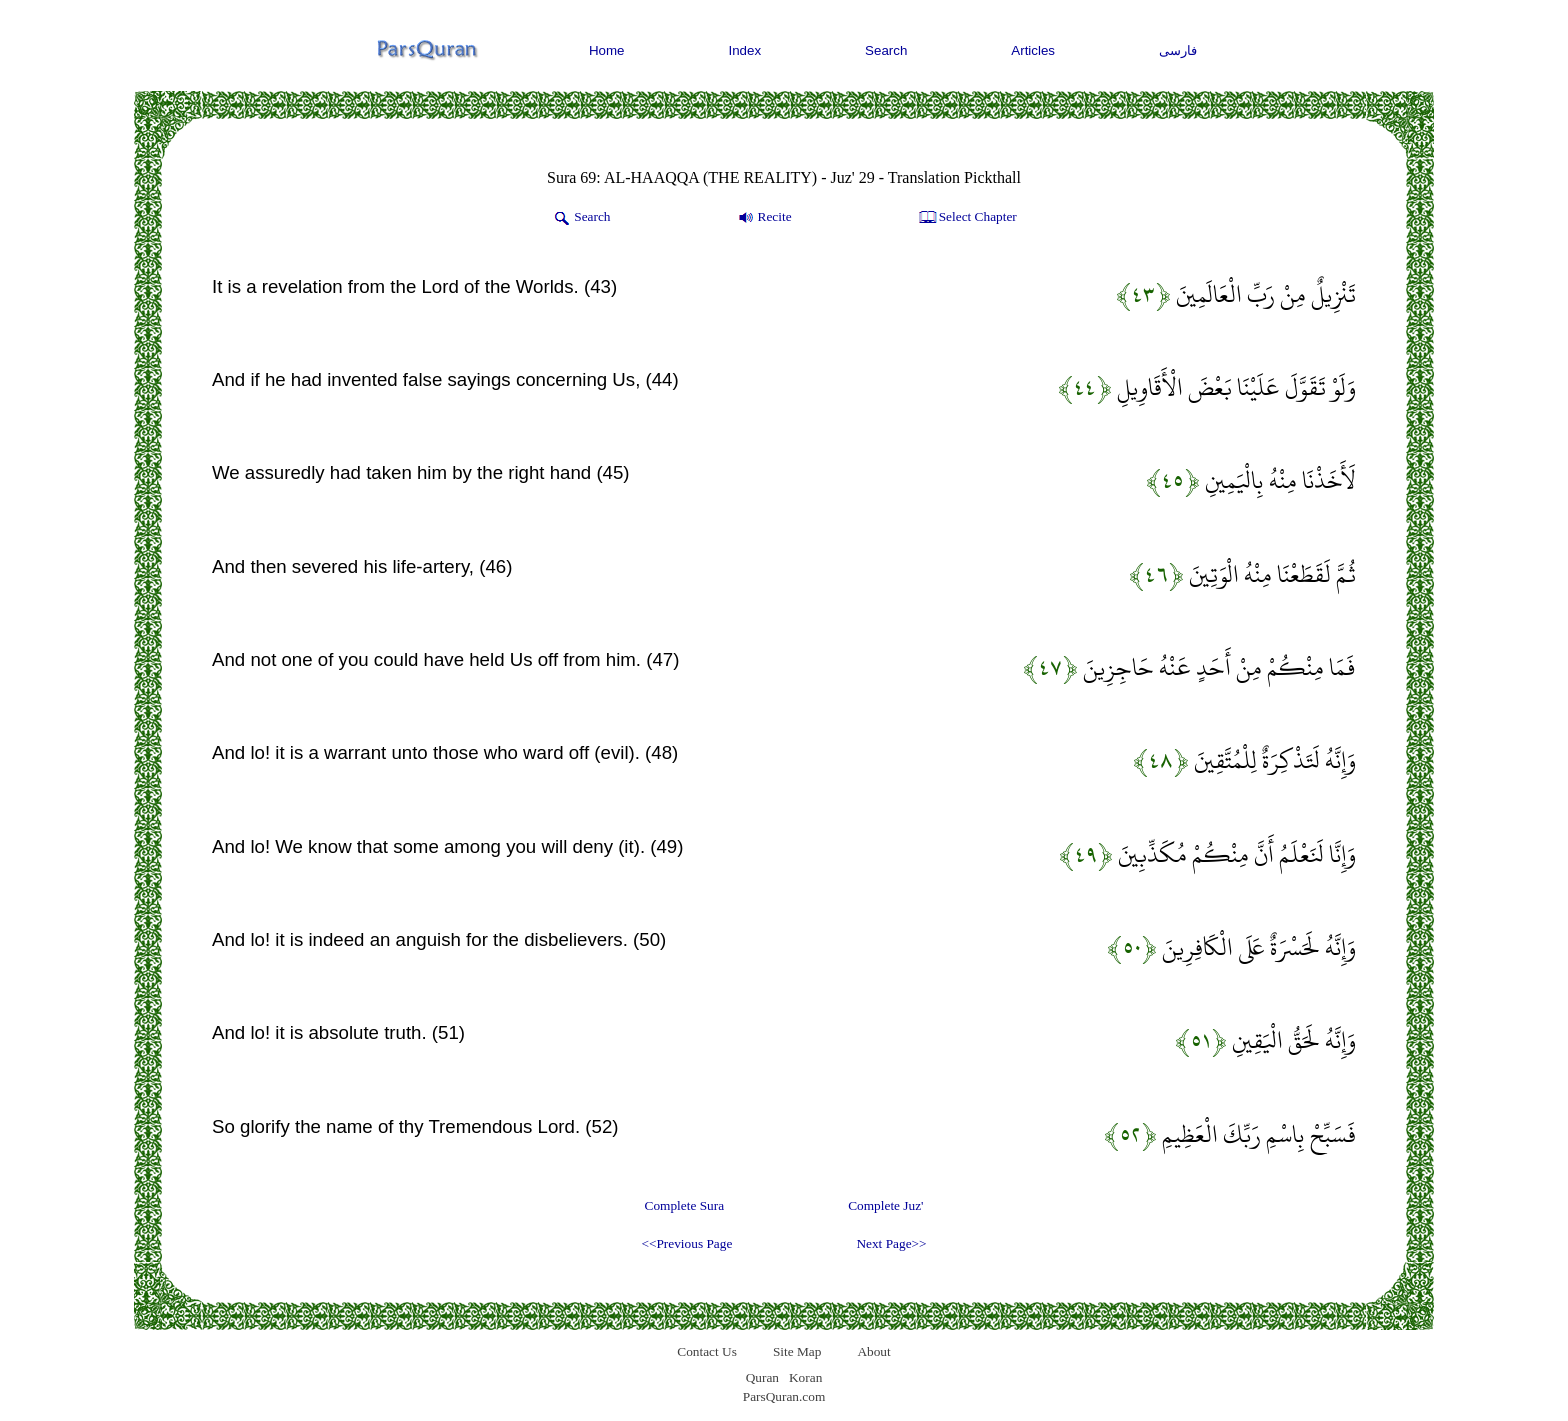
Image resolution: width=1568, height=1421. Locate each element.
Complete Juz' (885, 1205)
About (873, 1351)
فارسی (1178, 50)
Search (886, 50)
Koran (805, 1377)
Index (745, 50)
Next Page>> (891, 1243)
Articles (1033, 50)
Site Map (797, 1351)
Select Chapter (966, 218)
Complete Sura (685, 1205)
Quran (762, 1377)
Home (607, 50)
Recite (763, 218)
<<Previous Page (686, 1243)
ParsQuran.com (784, 1396)
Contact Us (707, 1351)
